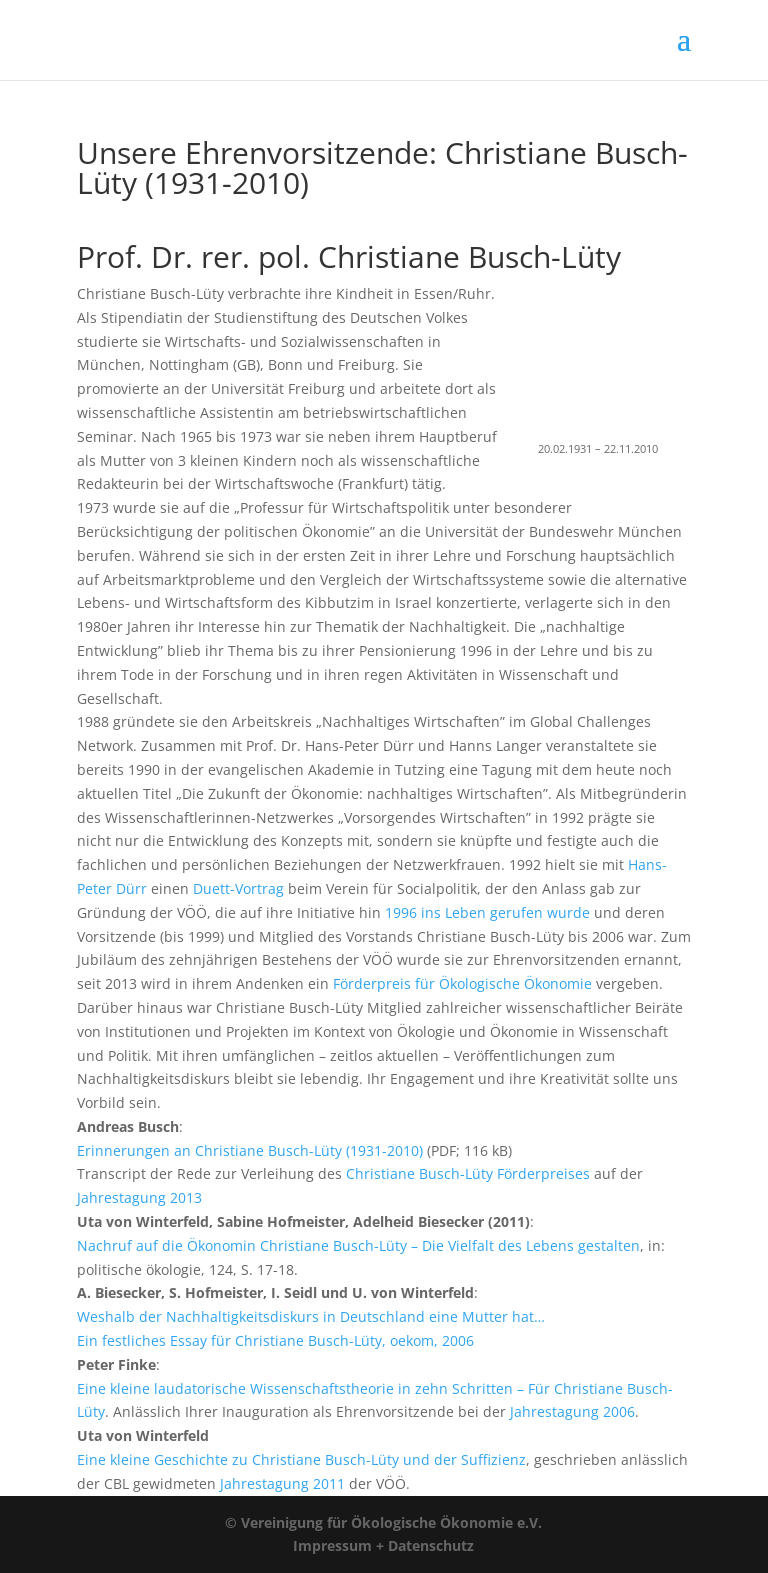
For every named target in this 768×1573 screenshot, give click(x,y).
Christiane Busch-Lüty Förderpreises (468, 1173)
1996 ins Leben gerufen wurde (487, 912)
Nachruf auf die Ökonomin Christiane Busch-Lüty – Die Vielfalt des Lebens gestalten (358, 1245)
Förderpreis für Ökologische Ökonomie (462, 983)
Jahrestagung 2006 (572, 1411)
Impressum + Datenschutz (383, 1545)
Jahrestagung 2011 (282, 1483)
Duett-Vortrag (238, 888)
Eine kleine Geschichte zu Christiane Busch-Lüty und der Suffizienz (301, 1459)
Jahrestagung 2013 (139, 1197)
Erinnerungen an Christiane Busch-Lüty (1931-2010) (250, 1150)
